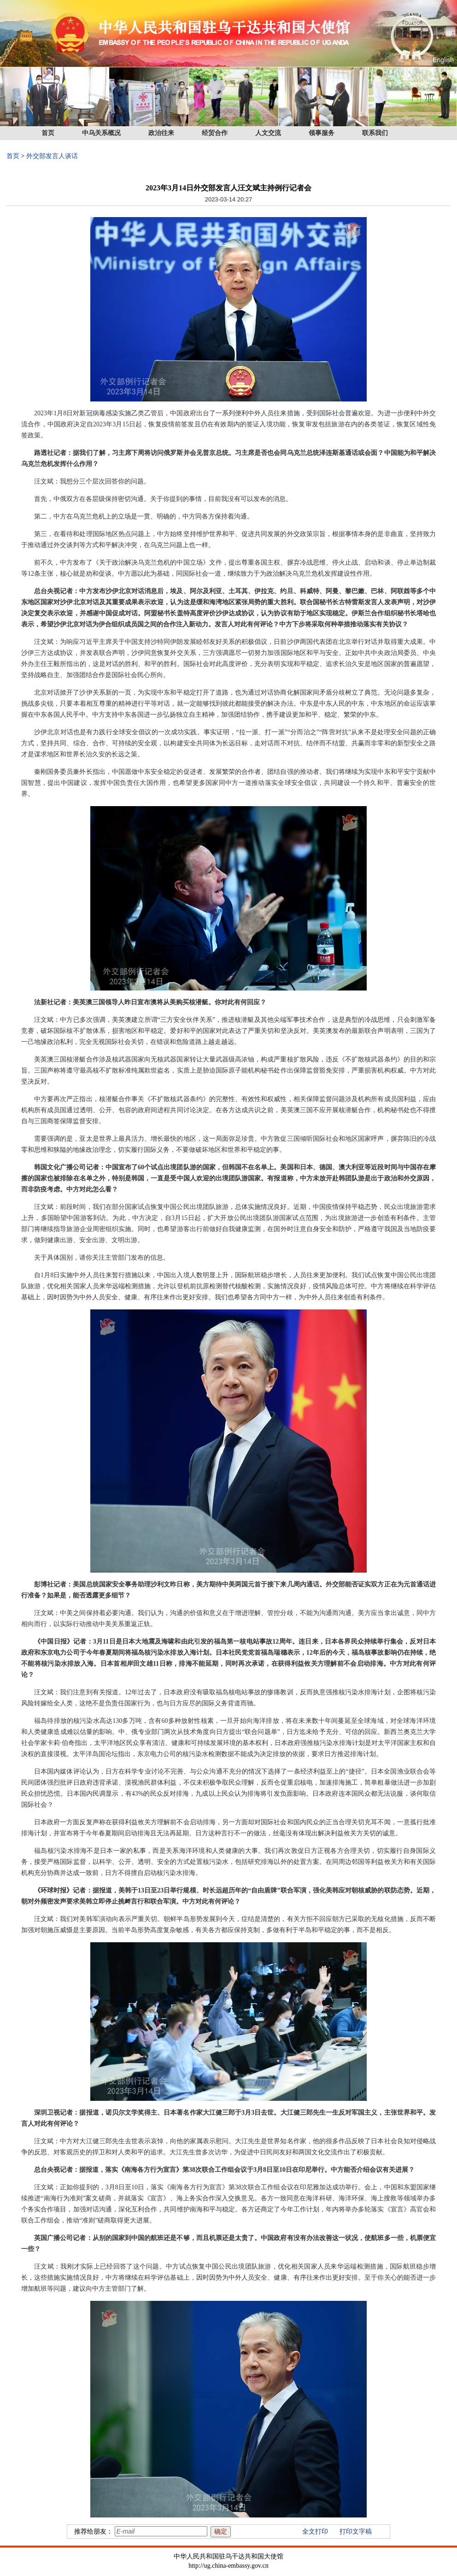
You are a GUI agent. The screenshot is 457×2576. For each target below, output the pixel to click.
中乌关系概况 (101, 133)
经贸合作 (215, 133)
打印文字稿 (356, 2531)
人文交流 (268, 133)
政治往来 (161, 133)
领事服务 (321, 133)
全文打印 (315, 2531)
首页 (47, 133)
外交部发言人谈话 (52, 156)
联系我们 (375, 133)
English (443, 60)
